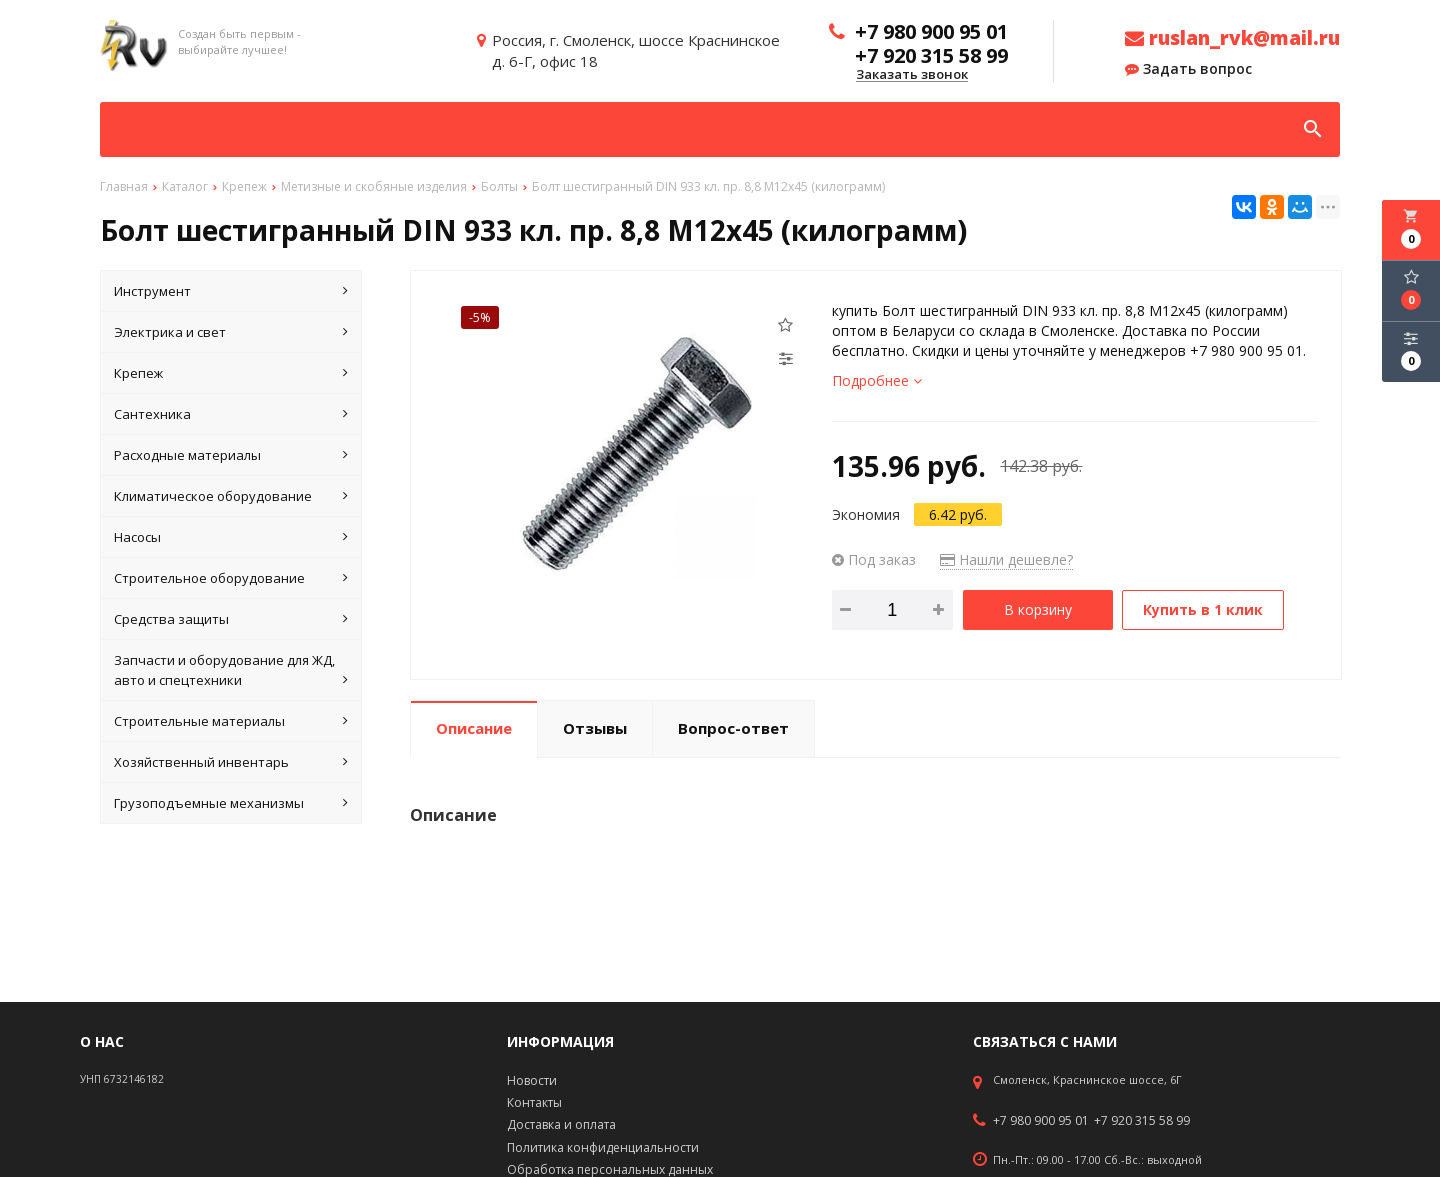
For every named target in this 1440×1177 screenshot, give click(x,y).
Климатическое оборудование (231, 496)
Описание (474, 728)
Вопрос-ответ (733, 728)
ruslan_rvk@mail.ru (1232, 38)
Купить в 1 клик (1203, 609)
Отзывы (595, 728)
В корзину (1038, 609)
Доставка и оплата (561, 1124)
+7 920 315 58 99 (1142, 1121)
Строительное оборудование (231, 578)
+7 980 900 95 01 (1041, 1121)
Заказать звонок (912, 75)
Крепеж (231, 373)
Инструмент (231, 291)
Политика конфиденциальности (603, 1147)
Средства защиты (231, 619)
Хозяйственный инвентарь (231, 762)
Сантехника (231, 414)
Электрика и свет (231, 332)
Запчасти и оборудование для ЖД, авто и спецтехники (231, 670)
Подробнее (877, 380)
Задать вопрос (1188, 69)
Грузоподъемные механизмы (231, 803)
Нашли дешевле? (1006, 559)
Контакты (534, 1102)
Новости (532, 1080)
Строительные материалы (231, 721)
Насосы (231, 537)
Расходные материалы (231, 455)
